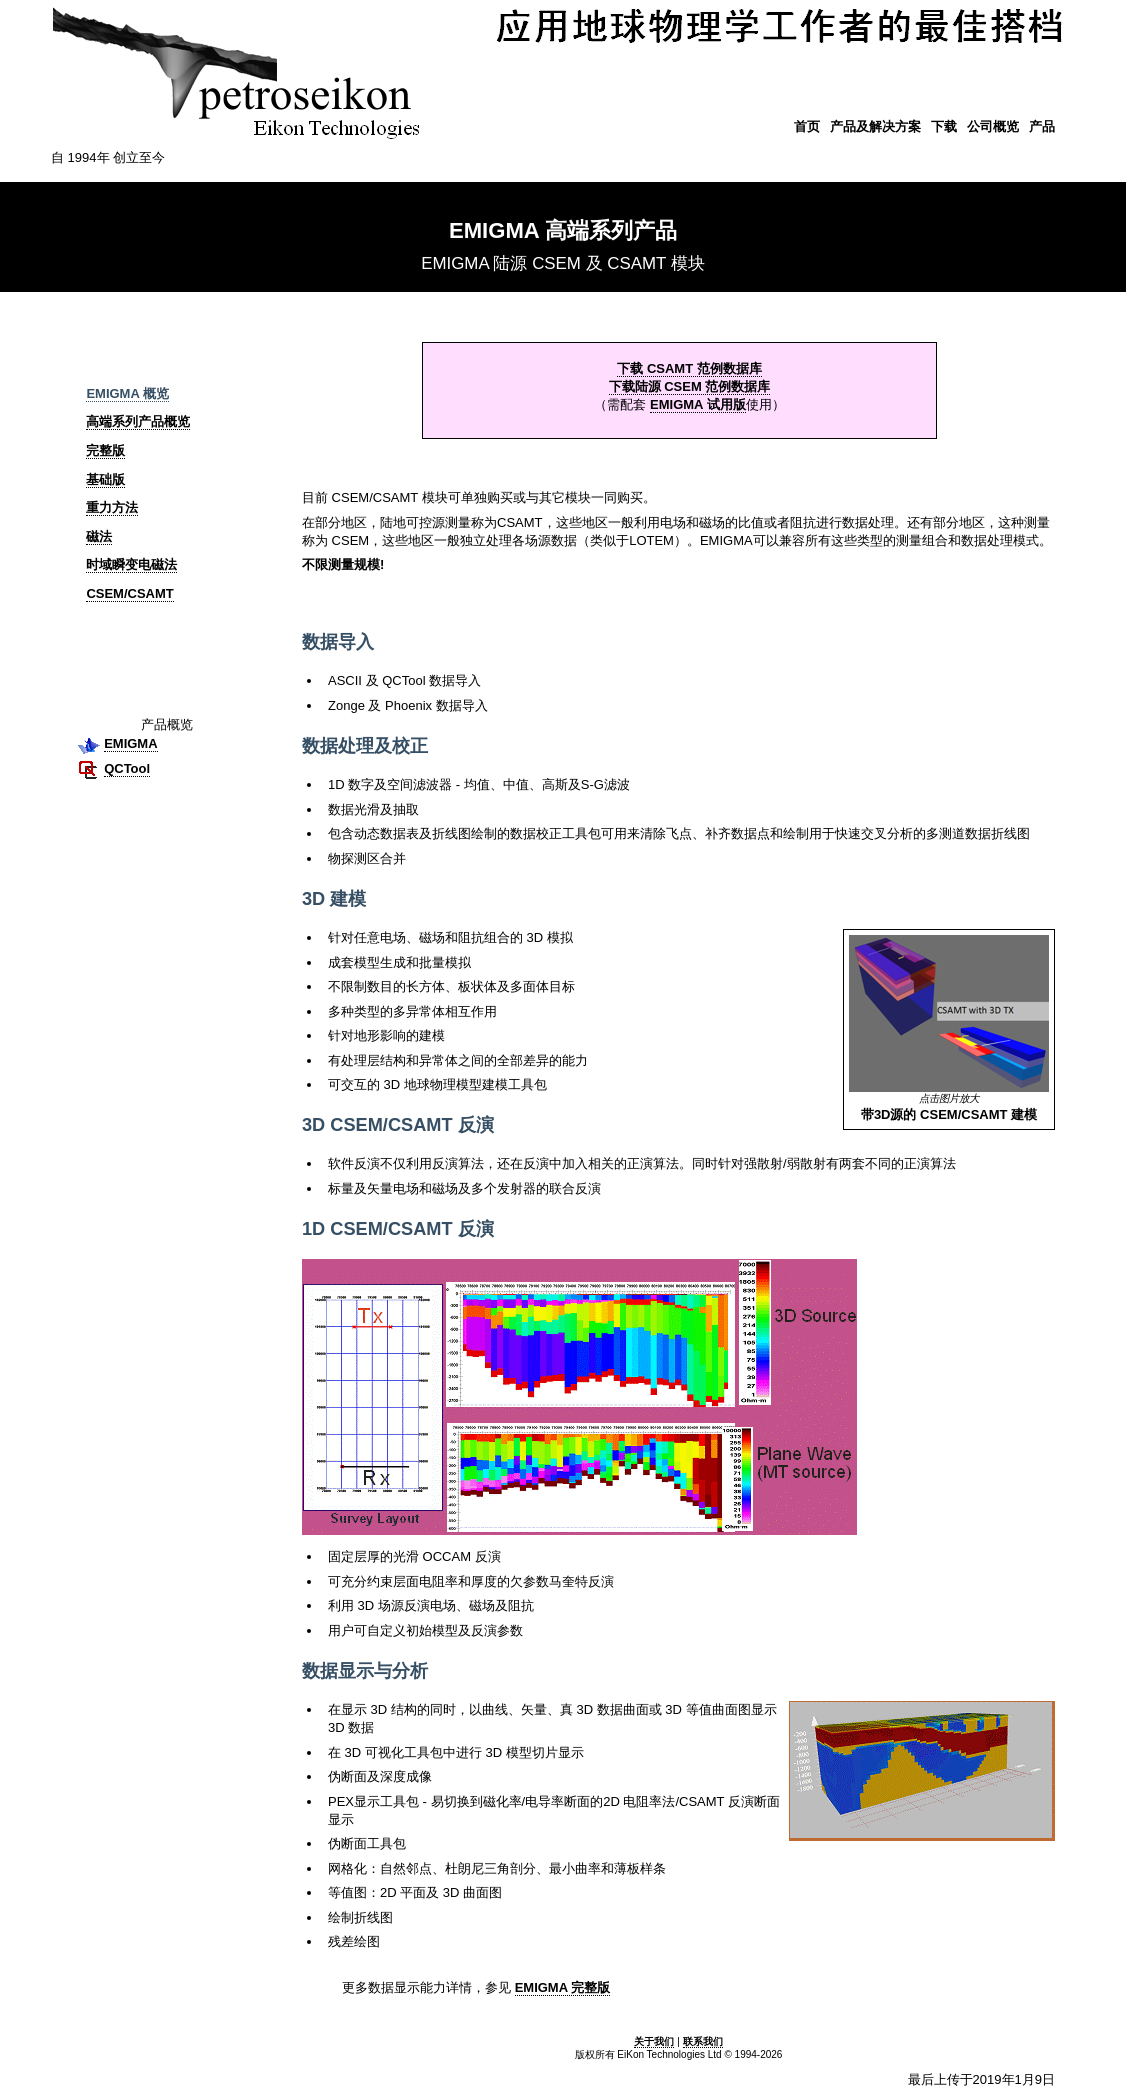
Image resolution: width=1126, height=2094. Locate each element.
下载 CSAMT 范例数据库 (689, 368)
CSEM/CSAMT (129, 593)
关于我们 (654, 2041)
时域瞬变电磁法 (131, 564)
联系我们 (703, 2041)
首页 (807, 126)
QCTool (127, 768)
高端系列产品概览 (138, 421)
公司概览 (993, 126)
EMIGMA (130, 743)
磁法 (99, 536)
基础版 (105, 479)
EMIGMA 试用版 (698, 404)
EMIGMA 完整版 (563, 1987)
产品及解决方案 (875, 126)
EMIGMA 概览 (127, 393)
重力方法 (112, 507)
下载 (944, 126)
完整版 (105, 450)
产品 (1042, 126)
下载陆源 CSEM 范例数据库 (690, 386)
